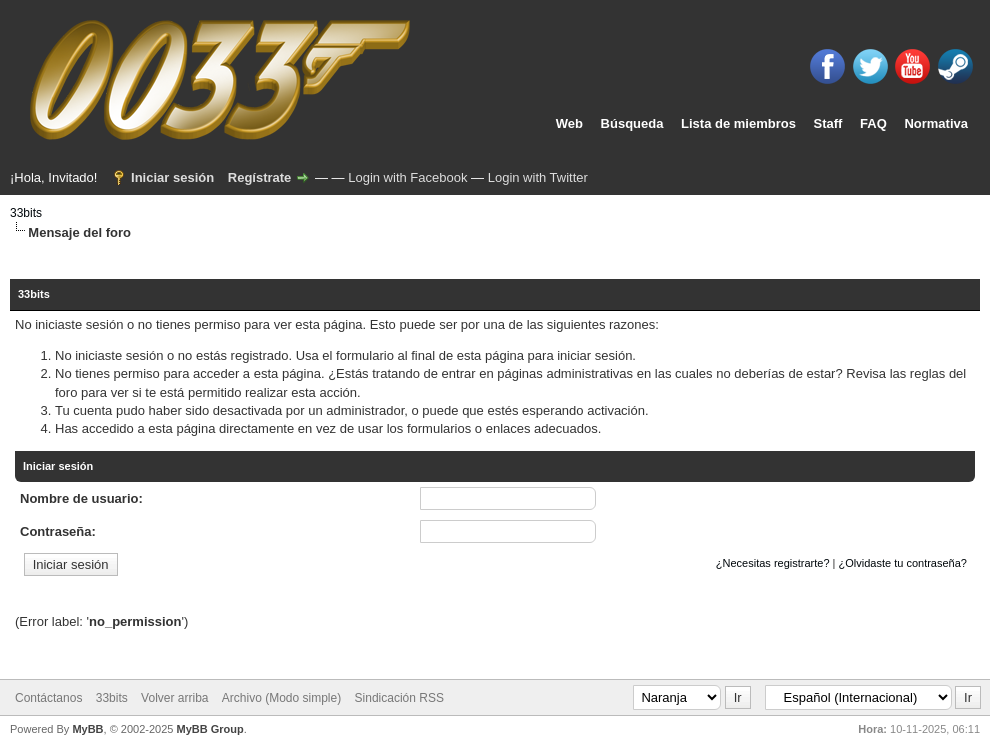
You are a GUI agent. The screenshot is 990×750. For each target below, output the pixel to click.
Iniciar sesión (172, 177)
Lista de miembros (738, 123)
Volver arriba (174, 698)
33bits (26, 213)
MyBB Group (209, 729)
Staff (828, 123)
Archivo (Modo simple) (281, 698)
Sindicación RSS (399, 698)
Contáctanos (48, 698)
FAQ (873, 123)
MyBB (87, 729)
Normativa (936, 123)
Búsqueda (632, 123)
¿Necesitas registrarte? (773, 563)
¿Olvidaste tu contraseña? (903, 563)
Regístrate (260, 177)
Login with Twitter (538, 177)
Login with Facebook (407, 177)
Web (569, 123)
